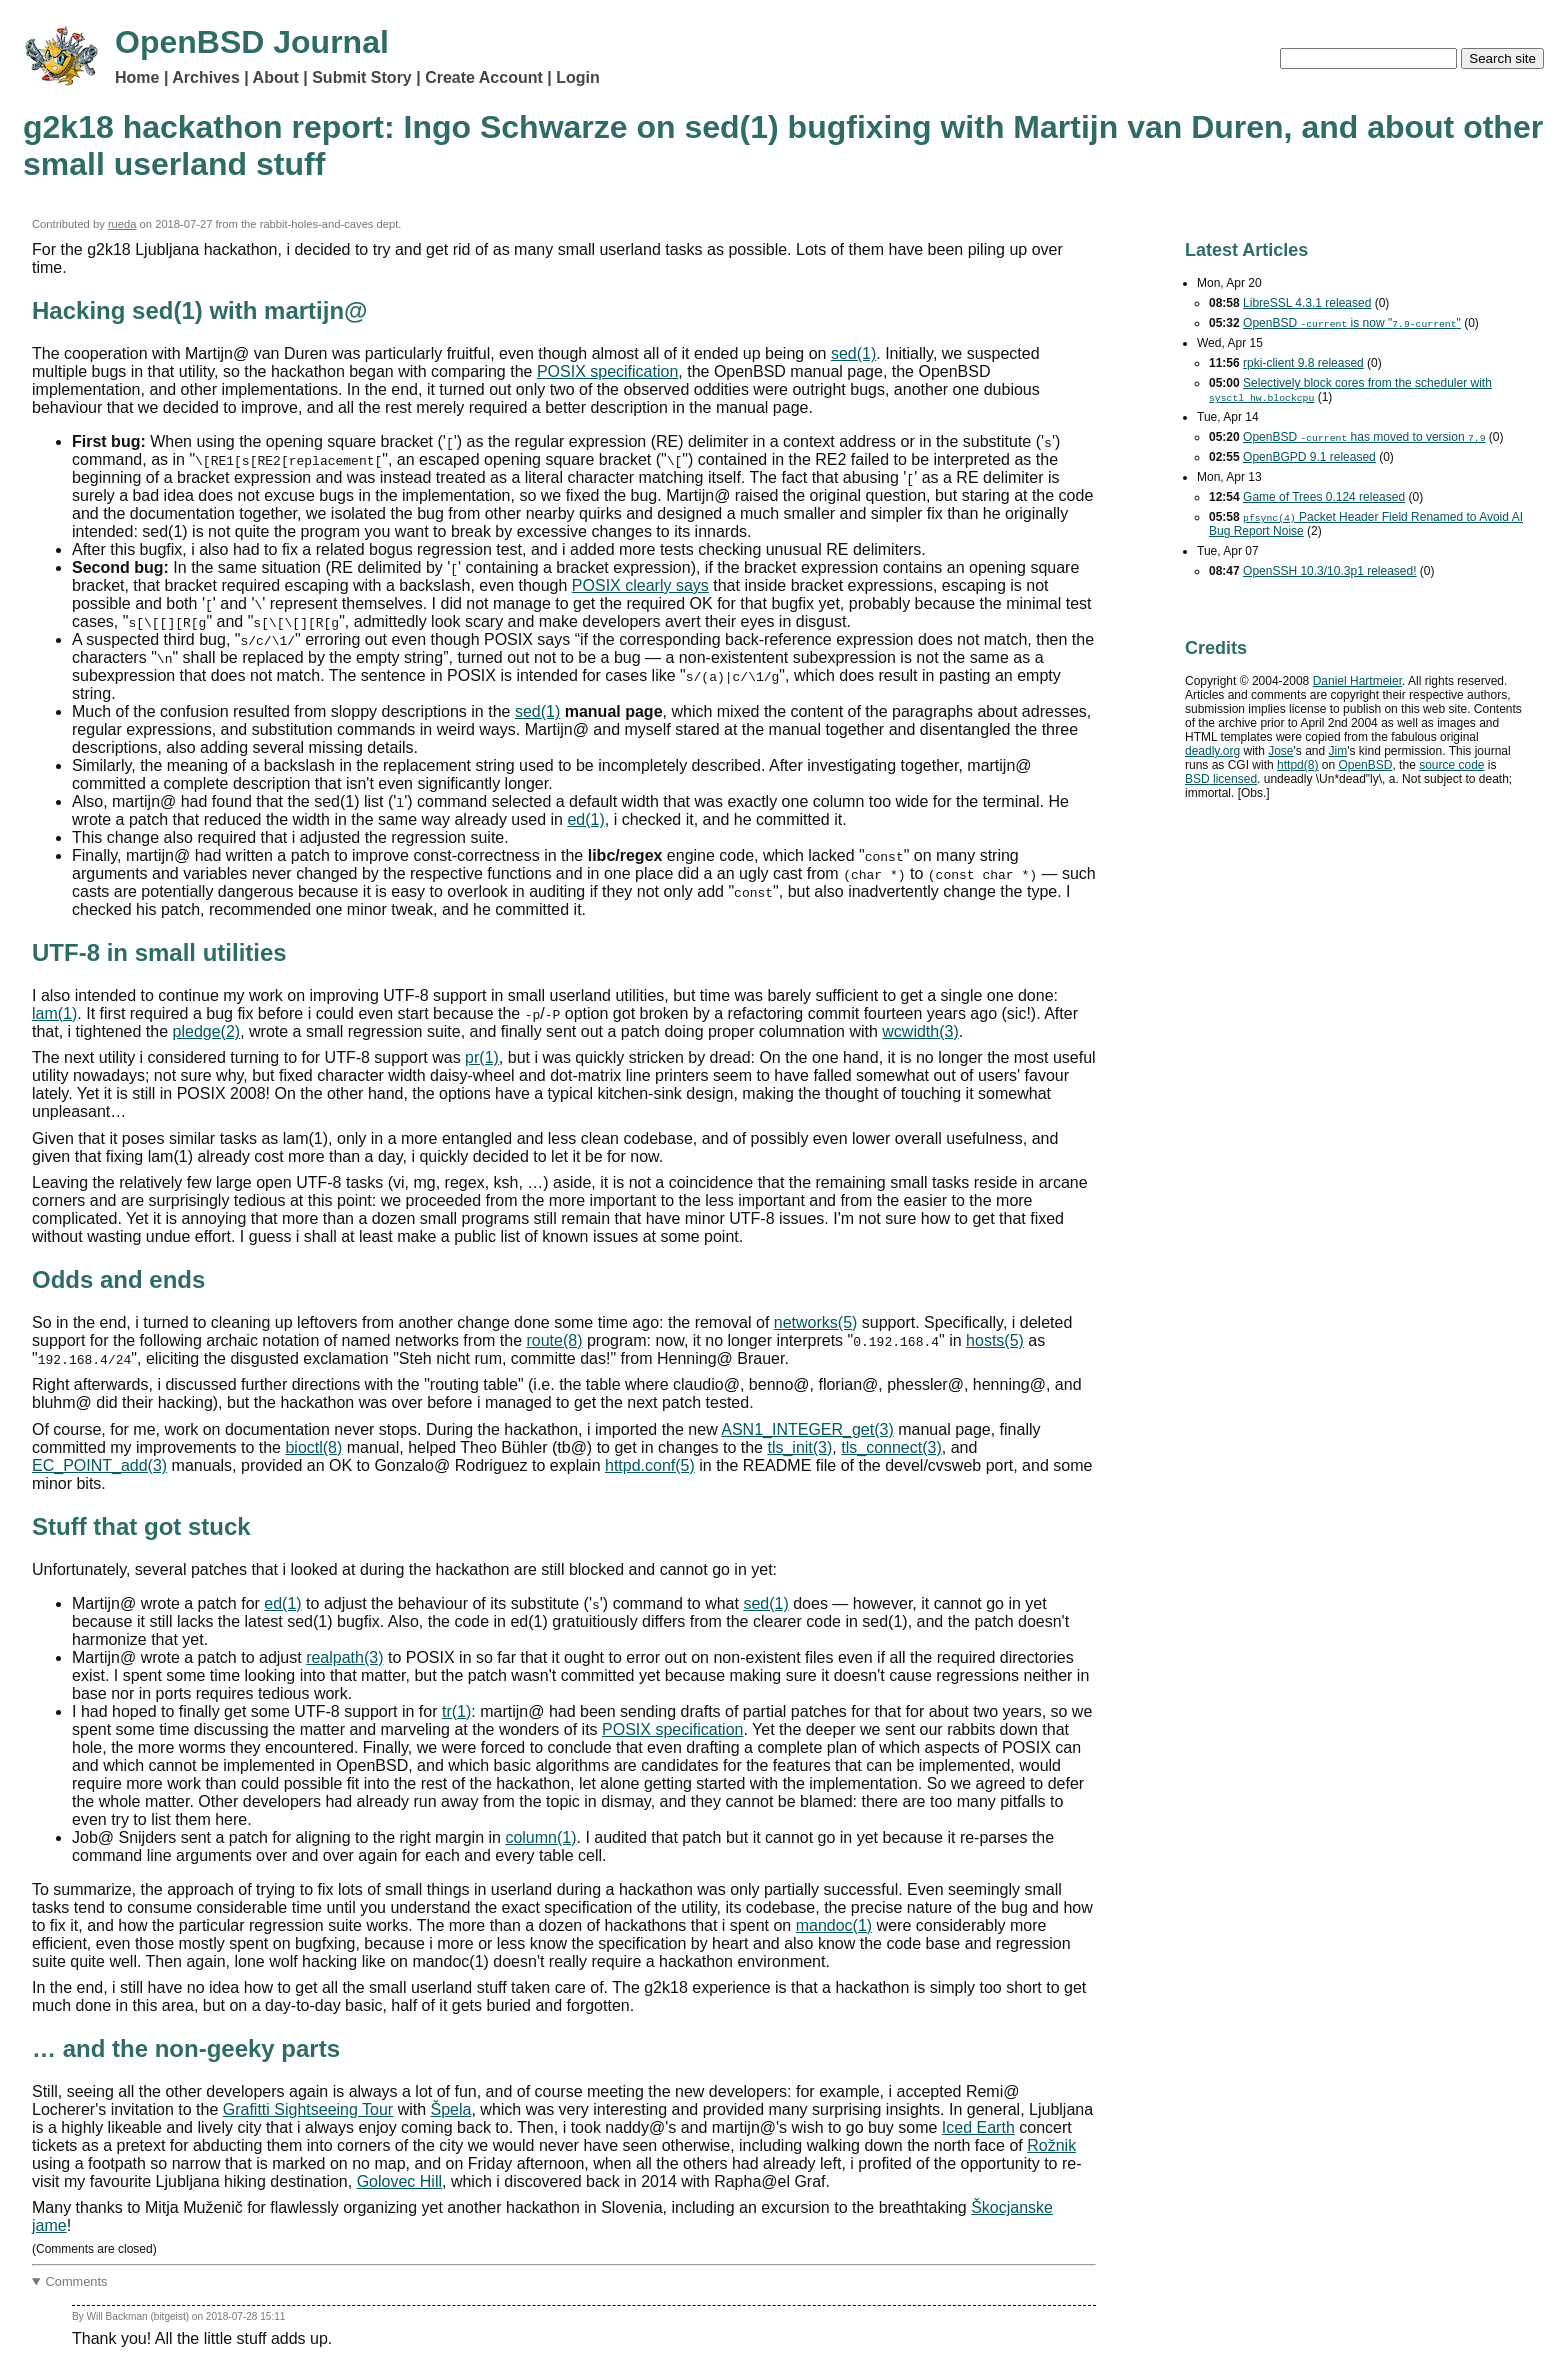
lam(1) (54, 1013)
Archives (206, 77)
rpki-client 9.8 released (1303, 363)
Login (578, 77)
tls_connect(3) (891, 1447)
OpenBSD (1365, 765)
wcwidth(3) (920, 1031)
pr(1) (482, 1057)
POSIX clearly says (640, 585)
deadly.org (1212, 751)
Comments (77, 2281)
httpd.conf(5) (650, 1465)
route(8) (554, 1340)
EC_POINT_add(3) (99, 1465)
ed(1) (585, 819)
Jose (1280, 751)
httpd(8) (1297, 765)
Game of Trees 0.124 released (1324, 497)
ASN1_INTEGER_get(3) (807, 1429)
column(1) (540, 1837)
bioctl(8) (313, 1447)
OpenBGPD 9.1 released (1309, 457)
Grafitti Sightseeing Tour (308, 2109)
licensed (1221, 779)
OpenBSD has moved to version (1364, 437)
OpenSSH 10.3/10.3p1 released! (1329, 571)
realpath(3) (344, 1657)
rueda (122, 224)
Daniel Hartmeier (1357, 681)
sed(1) (853, 353)
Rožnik (1051, 2145)
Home (137, 77)
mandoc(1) (834, 1925)
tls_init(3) (799, 1447)
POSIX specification (607, 371)
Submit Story (362, 77)
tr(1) (456, 1711)
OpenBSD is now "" (1352, 323)
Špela (451, 2109)
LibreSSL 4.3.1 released (1307, 303)
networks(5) (816, 1322)
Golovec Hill (399, 2181)
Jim (1338, 751)
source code (1451, 765)
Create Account (484, 77)
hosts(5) (995, 1340)
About (276, 77)
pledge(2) (207, 1031)
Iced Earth (978, 2127)
